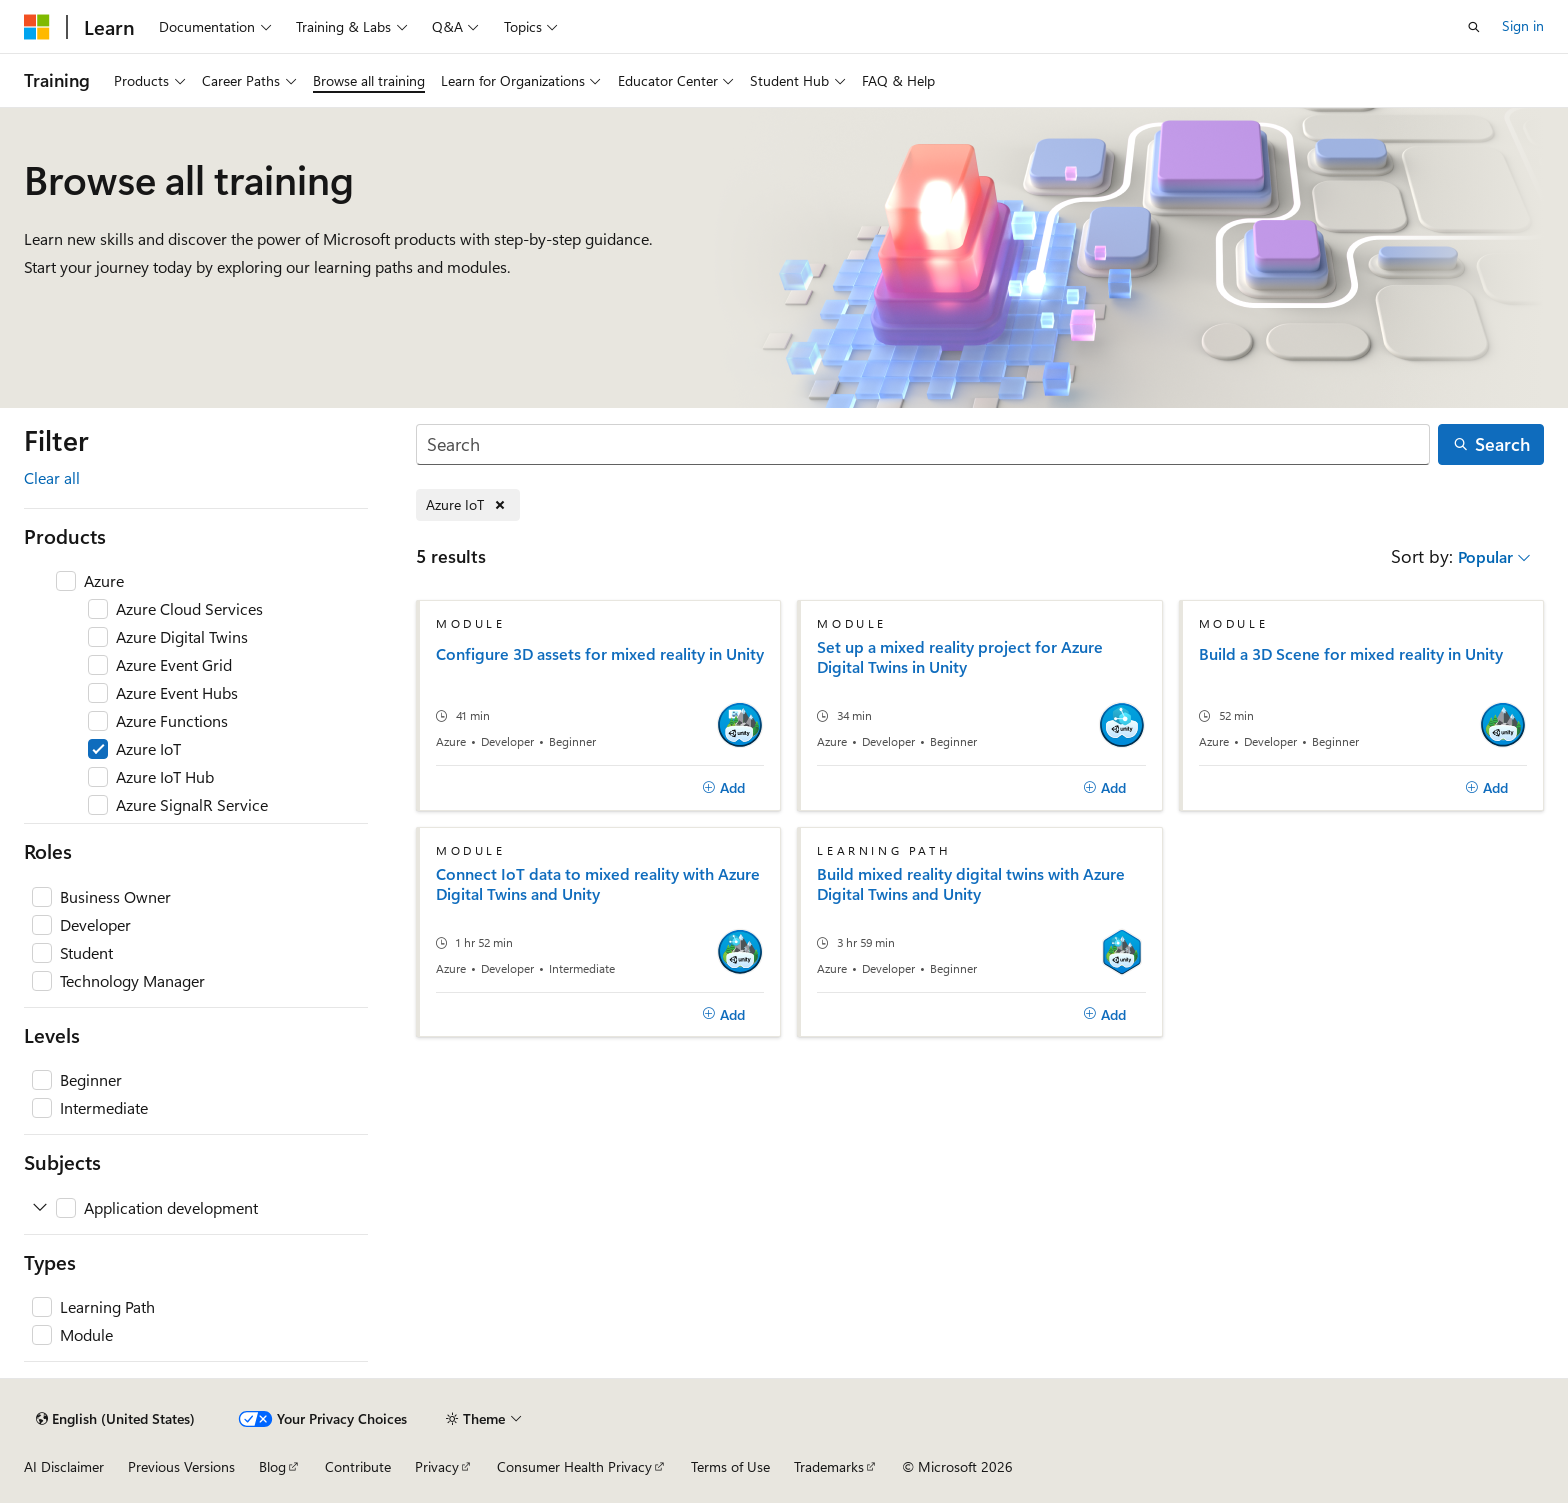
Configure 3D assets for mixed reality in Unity (600, 654)
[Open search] (1474, 27)
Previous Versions (181, 1466)
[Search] (923, 444)
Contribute (358, 1466)
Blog (272, 1466)
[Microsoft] (37, 27)
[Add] (723, 788)
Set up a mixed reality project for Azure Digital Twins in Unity (960, 657)
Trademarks (829, 1466)
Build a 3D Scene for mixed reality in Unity (1351, 654)
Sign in (1523, 25)
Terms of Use (730, 1466)
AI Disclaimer (64, 1466)
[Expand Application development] (40, 1208)
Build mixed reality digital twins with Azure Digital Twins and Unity (971, 884)
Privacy (437, 1466)
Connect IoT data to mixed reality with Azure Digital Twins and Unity (598, 884)
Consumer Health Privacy (574, 1466)
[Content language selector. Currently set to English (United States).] (115, 1419)
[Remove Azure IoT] (468, 505)
